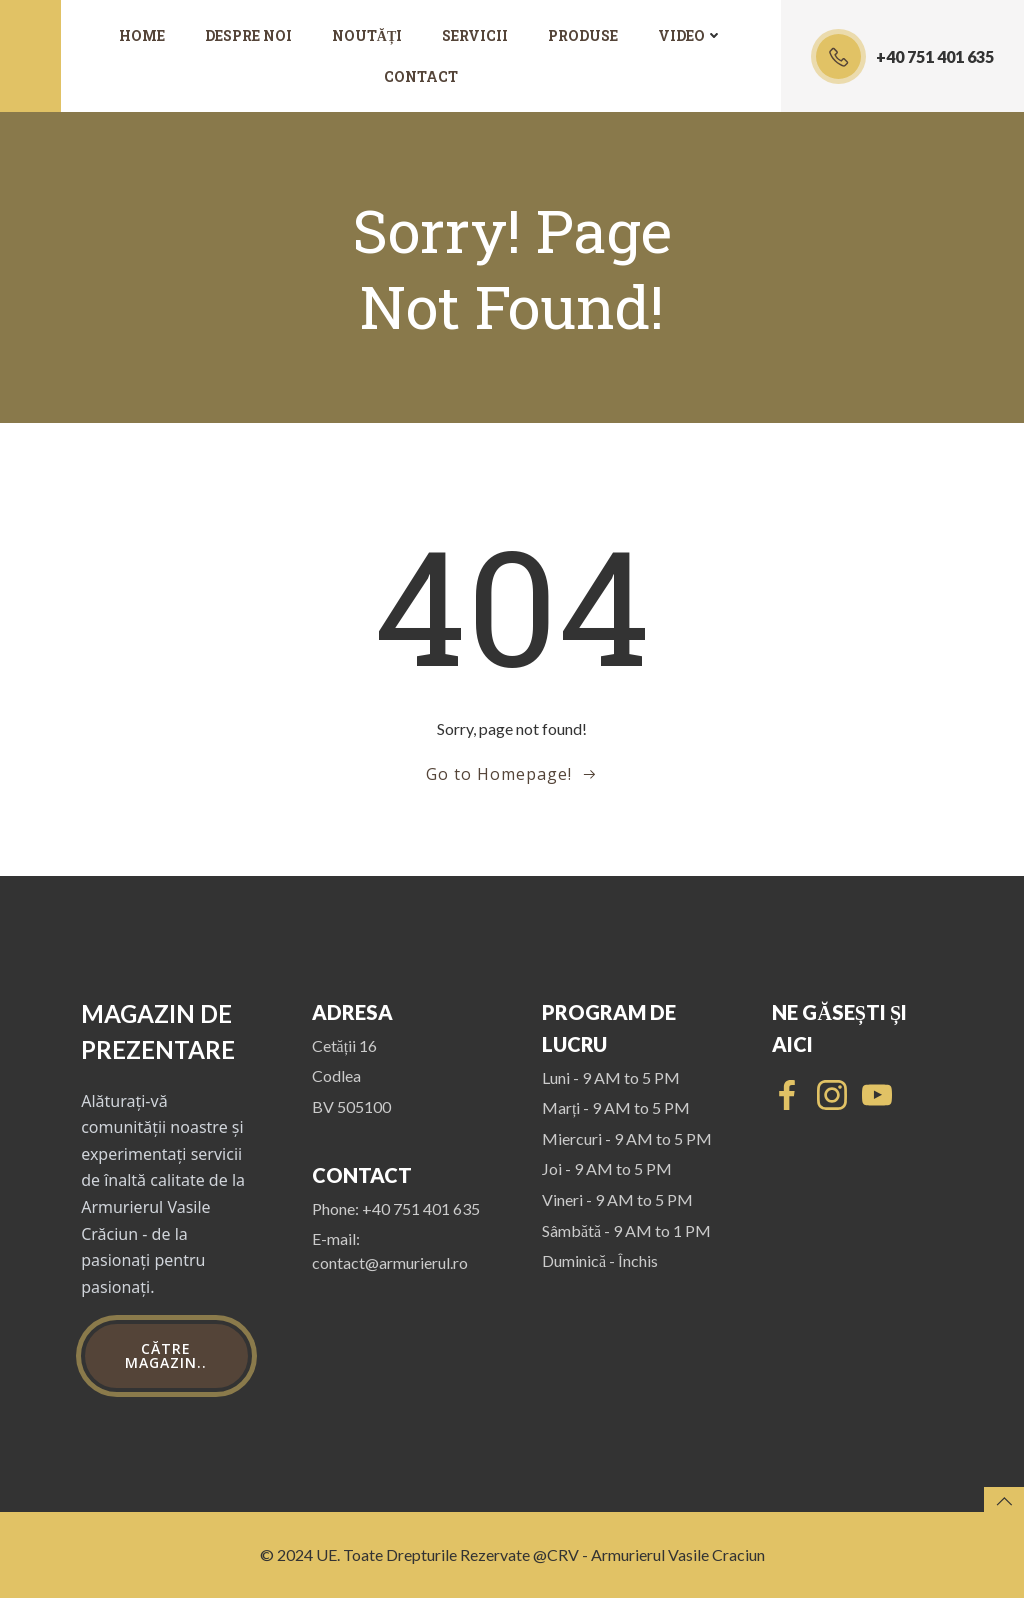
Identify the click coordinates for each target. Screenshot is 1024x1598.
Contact (421, 76)
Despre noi (248, 35)
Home (142, 35)
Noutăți (367, 35)
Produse (583, 35)
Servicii (475, 35)
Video (690, 35)
